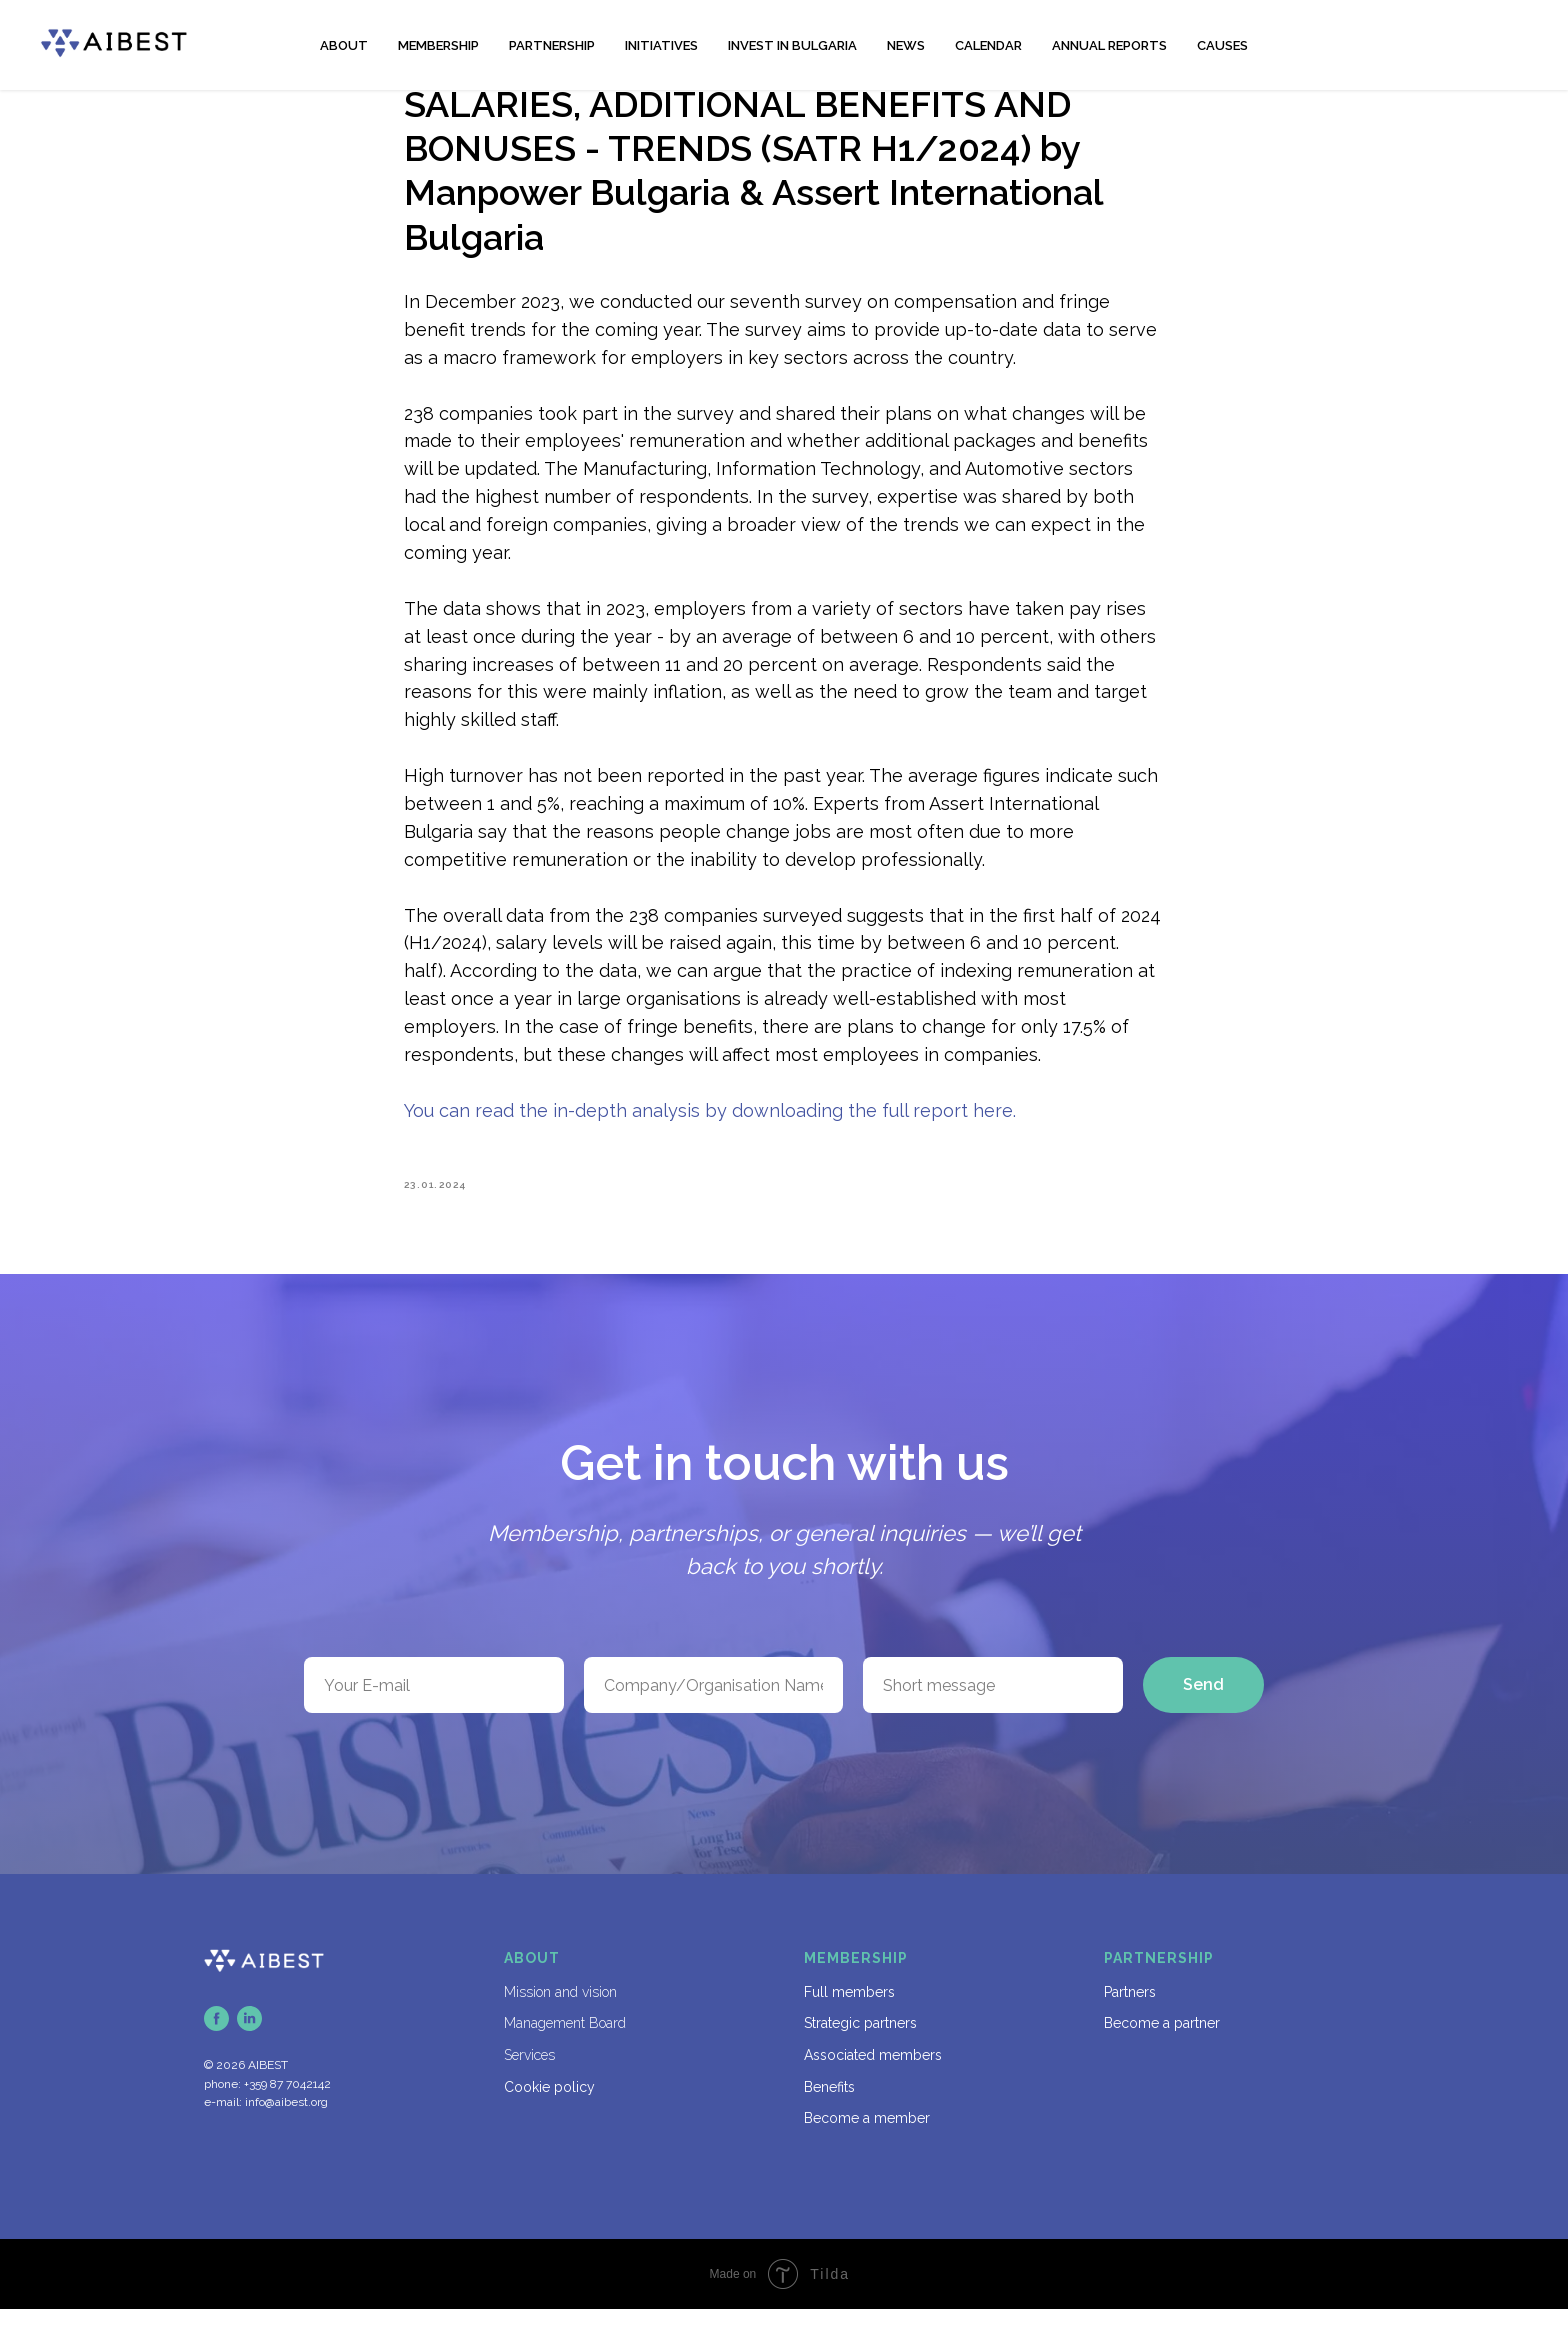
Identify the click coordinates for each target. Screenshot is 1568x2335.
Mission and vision (560, 2018)
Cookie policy (549, 2113)
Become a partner (1162, 2049)
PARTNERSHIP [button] (552, 45)
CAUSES (1222, 45)
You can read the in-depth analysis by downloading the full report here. (710, 1123)
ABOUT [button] (344, 45)
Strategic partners (860, 2049)
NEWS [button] (906, 45)
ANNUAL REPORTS (1109, 45)
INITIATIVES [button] (661, 45)
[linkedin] (249, 2044)
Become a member (867, 2144)
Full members (849, 2018)
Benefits (829, 2113)
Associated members (873, 2081)
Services (529, 2081)
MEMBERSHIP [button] (438, 45)
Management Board (565, 2049)
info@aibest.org (286, 2128)
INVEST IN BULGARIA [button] (792, 45)
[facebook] (216, 2044)
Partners (1130, 2018)
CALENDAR (988, 45)
